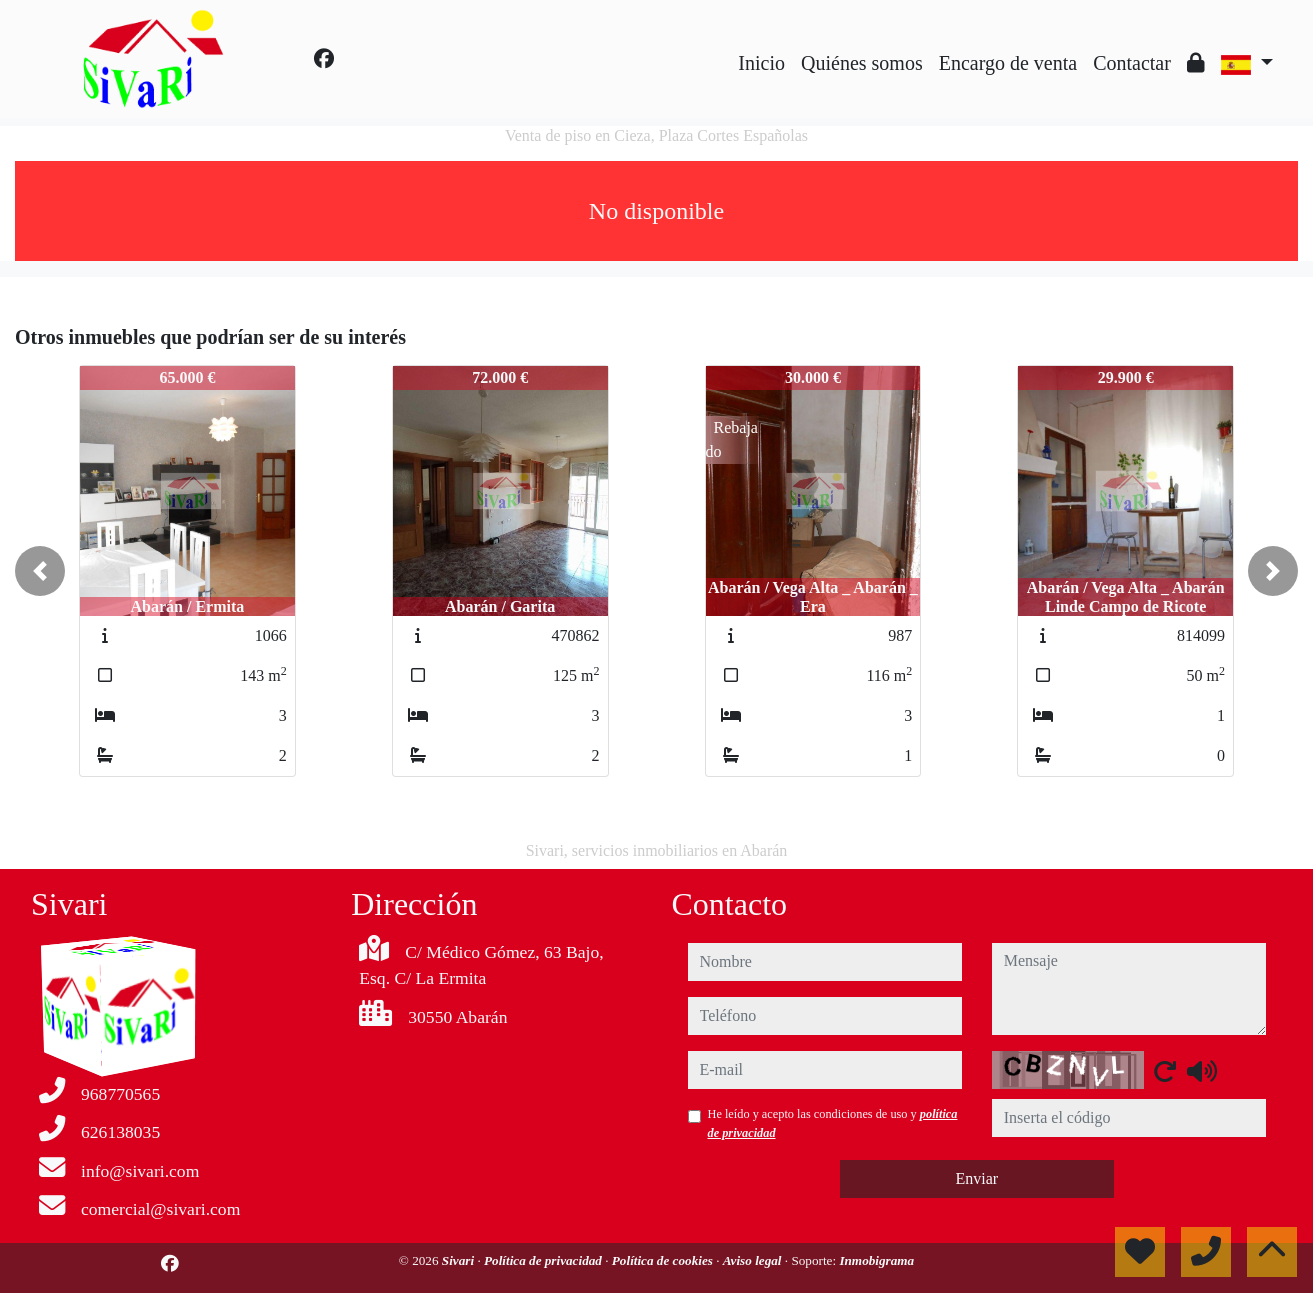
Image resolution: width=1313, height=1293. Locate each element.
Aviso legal (754, 1260)
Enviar (976, 1178)
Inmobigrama (876, 1260)
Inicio (761, 63)
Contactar (1132, 63)
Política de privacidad (544, 1260)
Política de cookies (664, 1260)
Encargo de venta (1008, 63)
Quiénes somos (862, 63)
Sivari (460, 1260)
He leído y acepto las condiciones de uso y (833, 1123)
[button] (40, 571)
